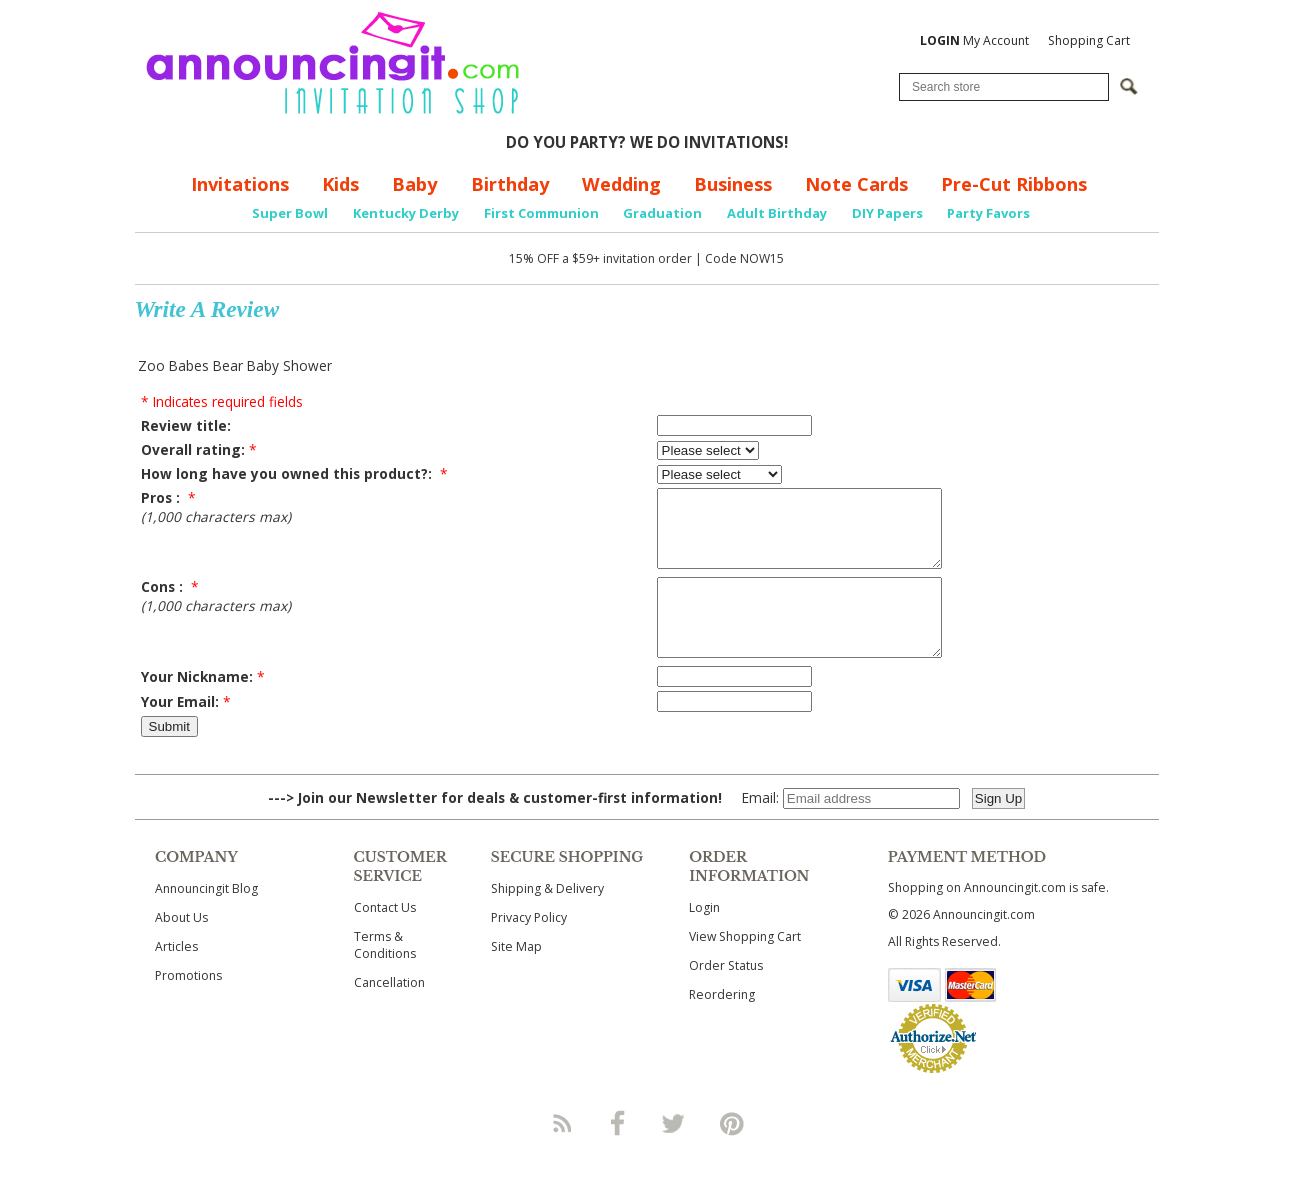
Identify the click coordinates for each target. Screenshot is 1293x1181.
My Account (974, 40)
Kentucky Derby (406, 213)
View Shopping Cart (745, 966)
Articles (176, 976)
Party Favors (988, 213)
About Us (181, 947)
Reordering (722, 1024)
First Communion (541, 213)
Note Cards (856, 184)
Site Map (516, 976)
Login (704, 937)
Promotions (188, 1005)
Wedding (621, 184)
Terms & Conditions (385, 975)
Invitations (240, 184)
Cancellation (389, 1012)
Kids (340, 184)
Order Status (726, 995)
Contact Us (385, 937)
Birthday (510, 184)
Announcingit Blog (206, 918)
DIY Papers (887, 213)
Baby (414, 184)
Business (733, 184)
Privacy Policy (529, 947)
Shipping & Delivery (547, 918)
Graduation (662, 213)
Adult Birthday (777, 213)
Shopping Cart (1089, 40)
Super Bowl (290, 213)
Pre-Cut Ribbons (1014, 184)
